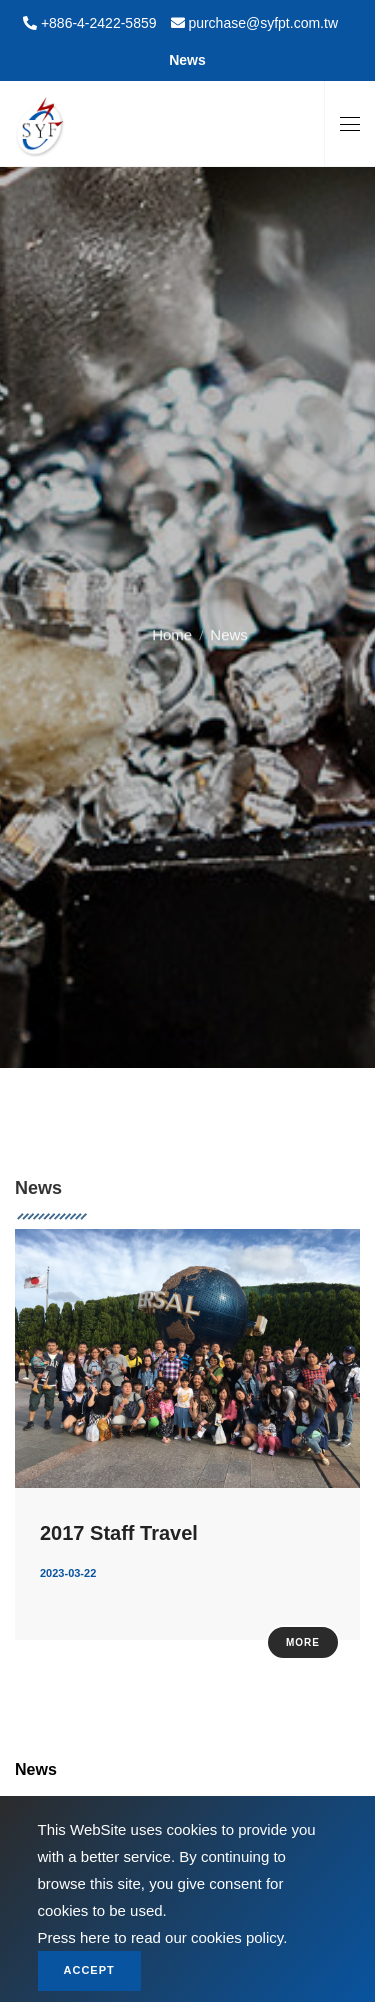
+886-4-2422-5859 (97, 23)
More (303, 1642)
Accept (89, 1970)
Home (172, 628)
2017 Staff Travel (119, 1533)
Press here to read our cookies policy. (163, 1937)
